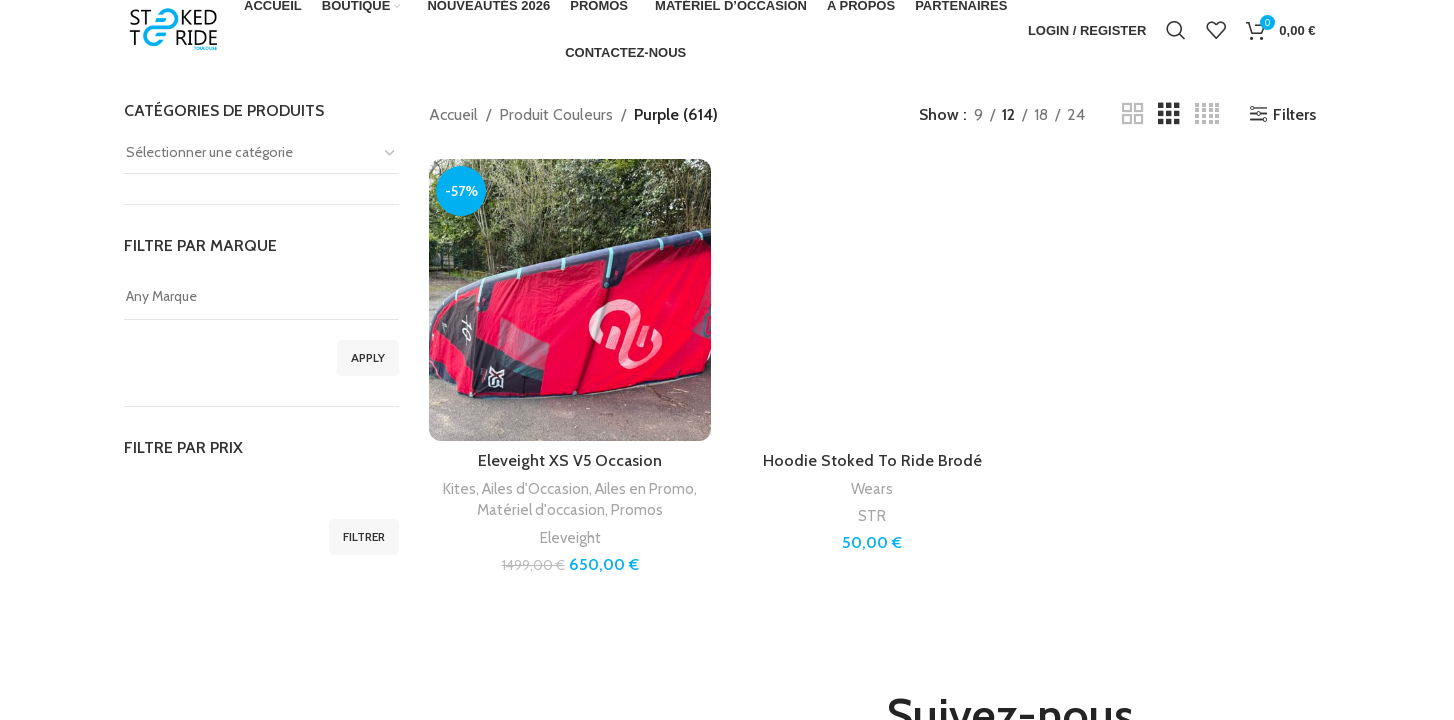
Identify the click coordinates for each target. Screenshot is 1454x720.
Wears (872, 488)
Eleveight (570, 537)
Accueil (453, 114)
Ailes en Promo (644, 488)
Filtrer (364, 536)
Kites (459, 488)
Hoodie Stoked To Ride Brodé (872, 460)
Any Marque (262, 296)
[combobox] (262, 153)
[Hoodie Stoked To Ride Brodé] (872, 300)
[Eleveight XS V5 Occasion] (570, 300)
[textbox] (262, 152)
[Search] (1176, 30)
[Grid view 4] (1207, 114)
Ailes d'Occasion (535, 488)
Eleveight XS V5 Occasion (570, 460)
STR (872, 515)
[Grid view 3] (1169, 114)
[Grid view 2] (1133, 114)
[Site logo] (174, 28)
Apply (368, 357)
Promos (637, 509)
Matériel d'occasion (541, 509)
